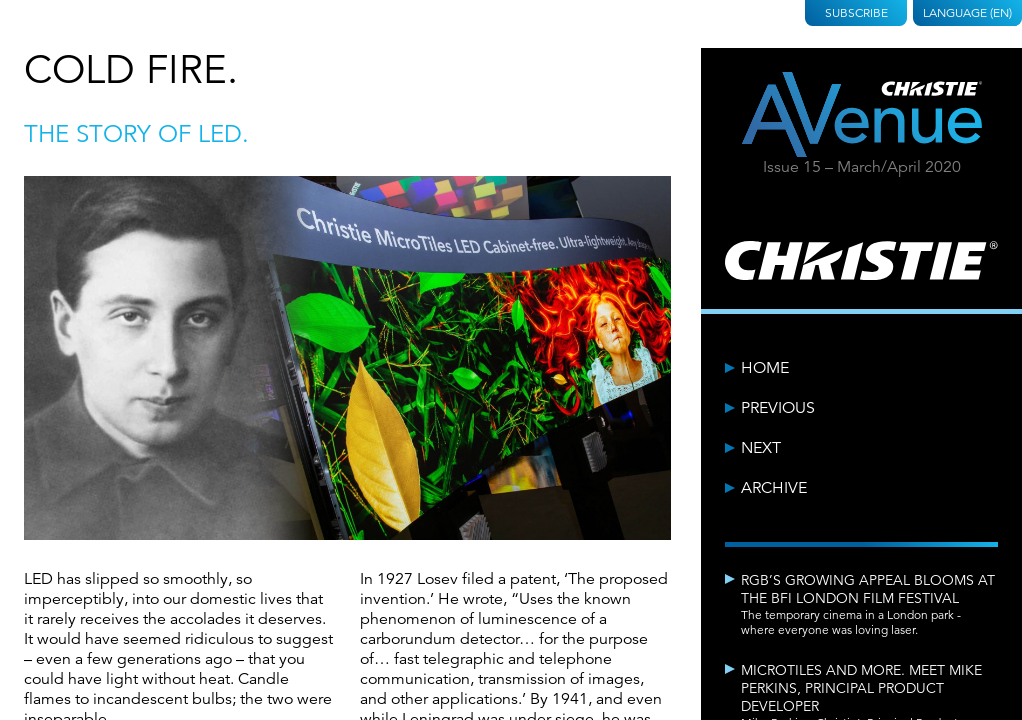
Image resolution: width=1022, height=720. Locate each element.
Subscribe (856, 12)
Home (765, 368)
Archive (774, 488)
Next (761, 448)
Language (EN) (967, 12)
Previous (778, 408)
